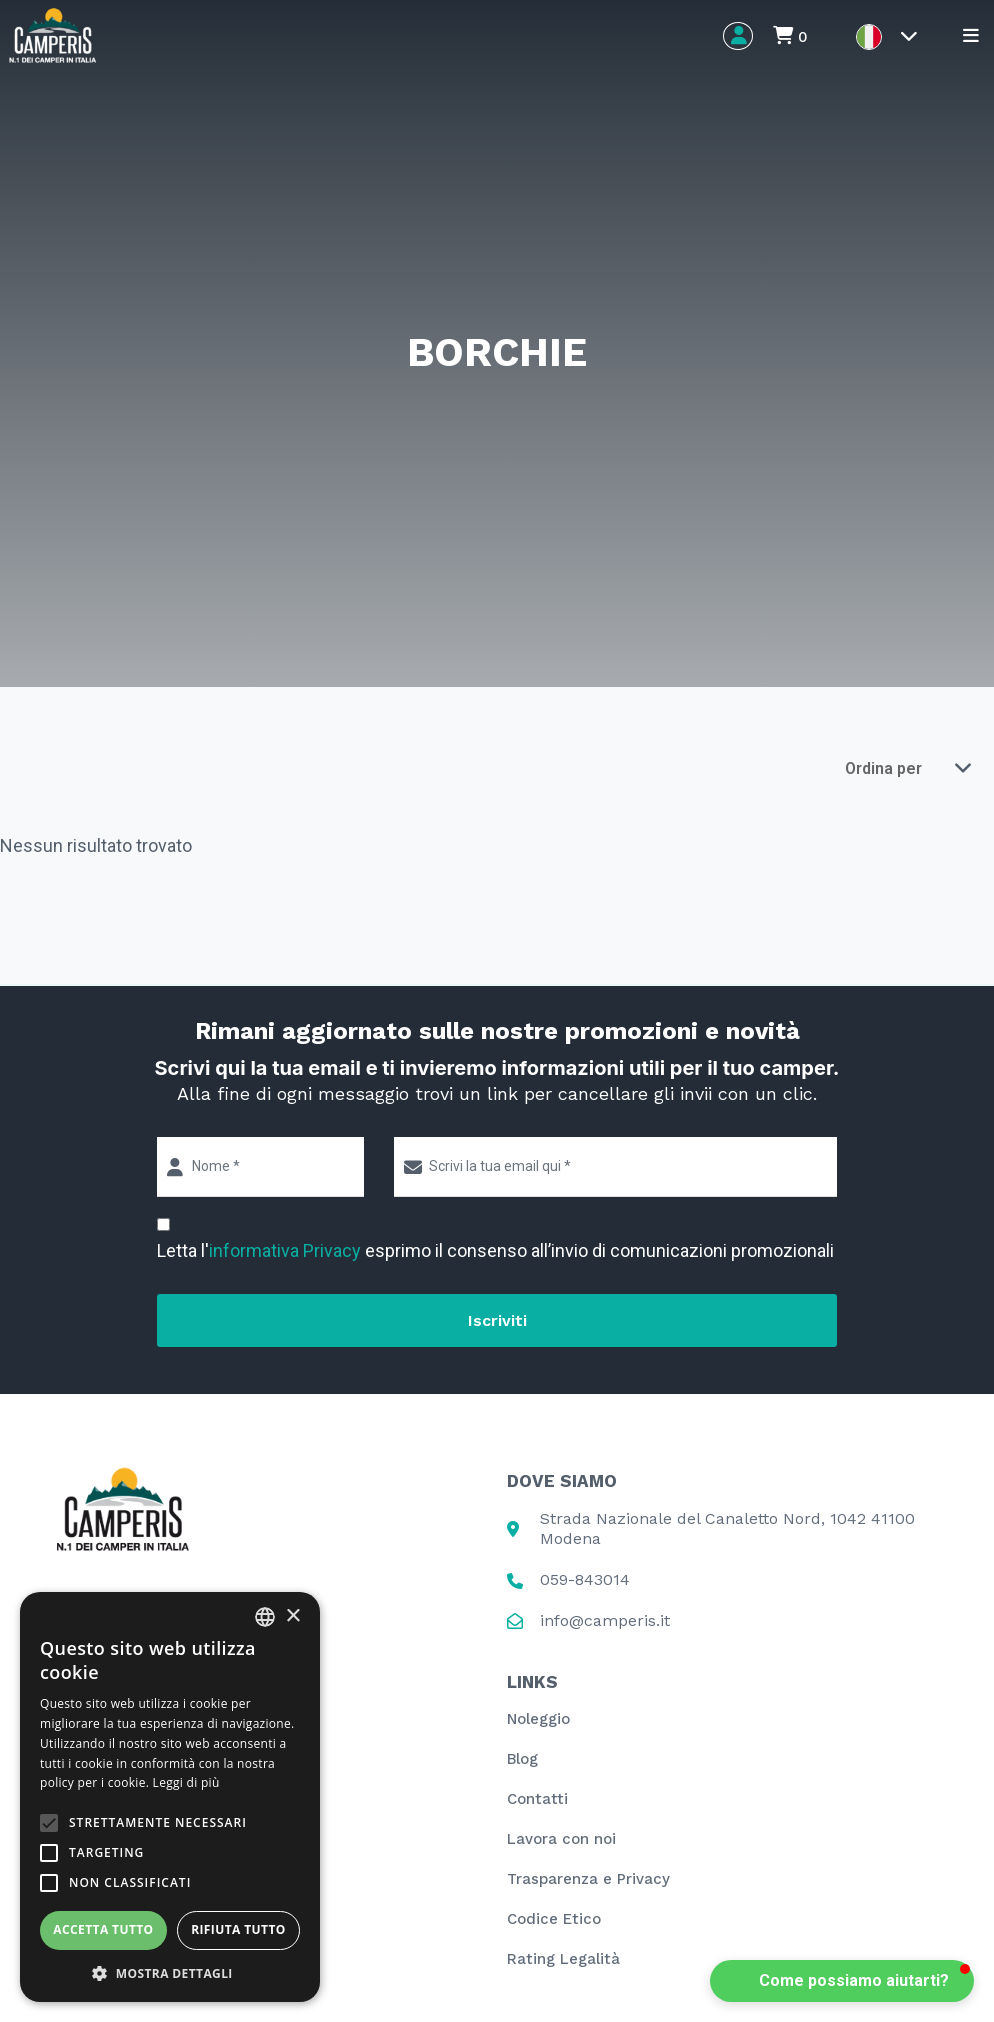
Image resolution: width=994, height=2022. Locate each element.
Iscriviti (497, 1320)
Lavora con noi (561, 1839)
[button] (842, 1981)
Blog (522, 1759)
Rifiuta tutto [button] (238, 1929)
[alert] (170, 1797)
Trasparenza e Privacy (588, 1879)
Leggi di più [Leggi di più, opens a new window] (186, 1782)
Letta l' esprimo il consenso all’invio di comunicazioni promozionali (495, 1250)
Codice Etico (554, 1919)
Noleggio (538, 1719)
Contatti (537, 1799)
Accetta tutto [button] (103, 1929)
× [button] (292, 1616)
